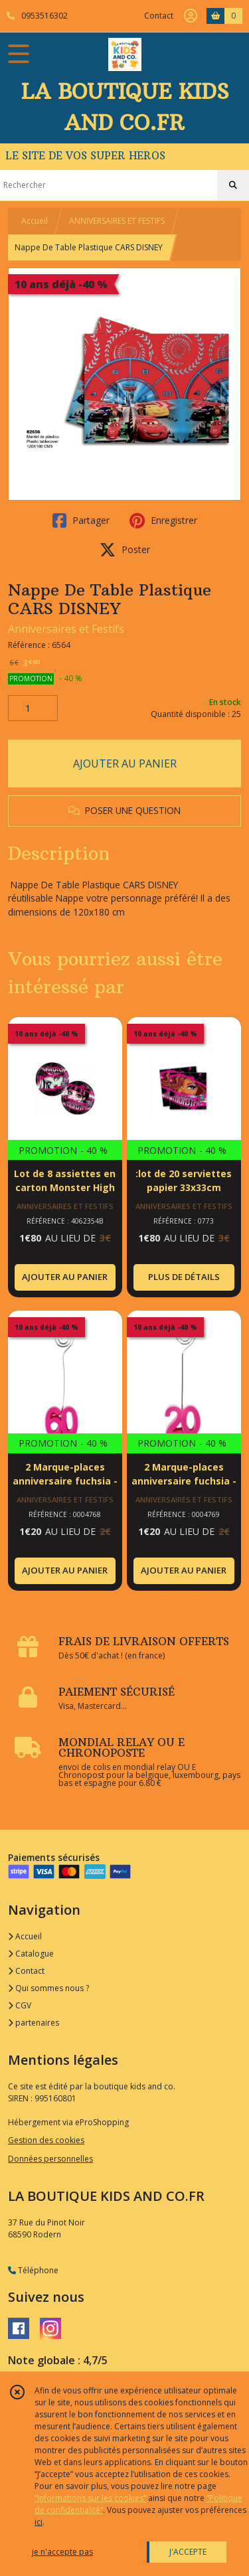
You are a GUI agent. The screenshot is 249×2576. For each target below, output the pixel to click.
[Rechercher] (233, 185)
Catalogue (31, 1953)
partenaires (33, 2022)
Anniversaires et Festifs (66, 628)
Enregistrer (163, 520)
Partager (81, 520)
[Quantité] (33, 708)
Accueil (34, 220)
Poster (125, 550)
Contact (158, 15)
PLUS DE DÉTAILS (184, 1277)
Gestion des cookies (46, 2140)
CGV (19, 2005)
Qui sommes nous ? (48, 1988)
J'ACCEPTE (188, 2551)
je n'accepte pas (62, 2551)
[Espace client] (191, 16)
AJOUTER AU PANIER (125, 763)
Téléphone (33, 2270)
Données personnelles (50, 2158)
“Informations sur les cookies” (90, 2498)
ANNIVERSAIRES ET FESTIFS (117, 220)
